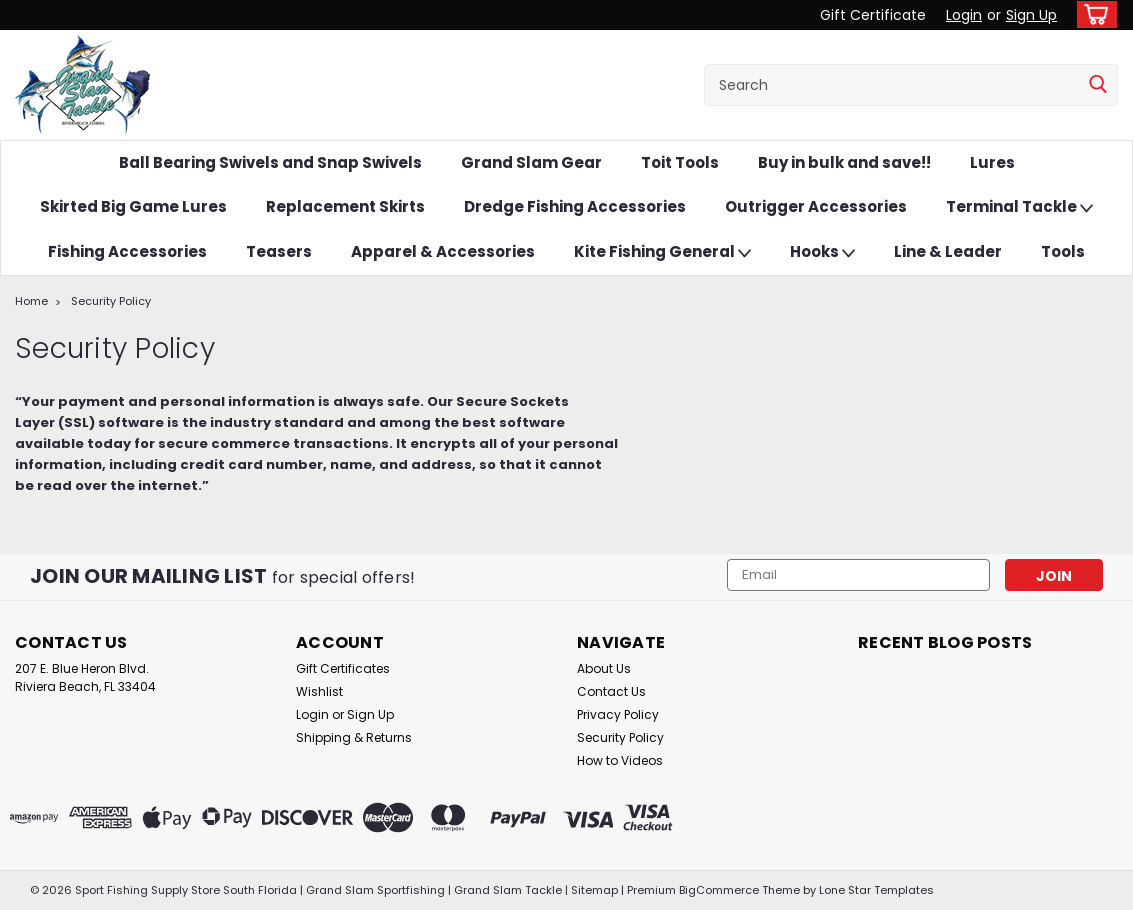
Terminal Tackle (1019, 207)
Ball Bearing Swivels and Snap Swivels (270, 162)
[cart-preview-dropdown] (1092, 14)
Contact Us (611, 691)
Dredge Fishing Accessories (575, 206)
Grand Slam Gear (531, 162)
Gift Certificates (343, 668)
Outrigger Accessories (816, 206)
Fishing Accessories (127, 251)
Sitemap (594, 890)
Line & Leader (948, 251)
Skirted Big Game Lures (133, 206)
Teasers (279, 251)
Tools (1063, 251)
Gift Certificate (873, 15)
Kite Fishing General (662, 252)
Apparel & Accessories (443, 251)
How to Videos (620, 760)
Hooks (822, 252)
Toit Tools (680, 162)
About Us (604, 668)
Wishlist (319, 691)
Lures (992, 162)
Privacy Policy (618, 714)
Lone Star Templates (876, 890)
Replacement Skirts (345, 206)
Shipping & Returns (354, 737)
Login (964, 15)
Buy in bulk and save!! (844, 162)
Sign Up (1031, 15)
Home (31, 301)
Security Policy (111, 301)
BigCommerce (719, 890)
